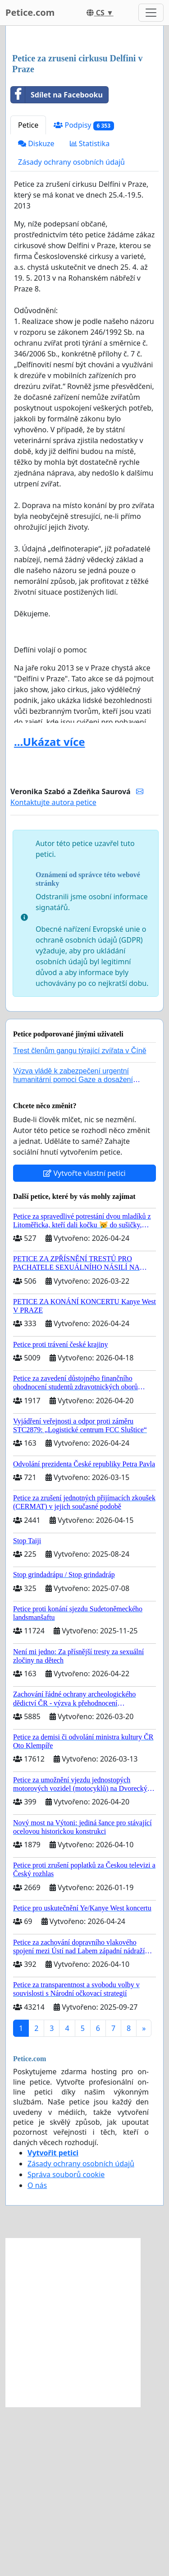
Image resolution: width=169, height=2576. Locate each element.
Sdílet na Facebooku (57, 264)
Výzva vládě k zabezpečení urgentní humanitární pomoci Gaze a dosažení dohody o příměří (73, 1248)
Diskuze (36, 313)
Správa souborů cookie (66, 2344)
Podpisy (84, 294)
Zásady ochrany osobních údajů (71, 331)
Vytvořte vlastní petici (84, 1342)
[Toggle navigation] (151, 13)
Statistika (90, 313)
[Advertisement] (84, 124)
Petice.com (30, 12)
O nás (37, 2354)
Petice (28, 294)
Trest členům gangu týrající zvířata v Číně (79, 1220)
